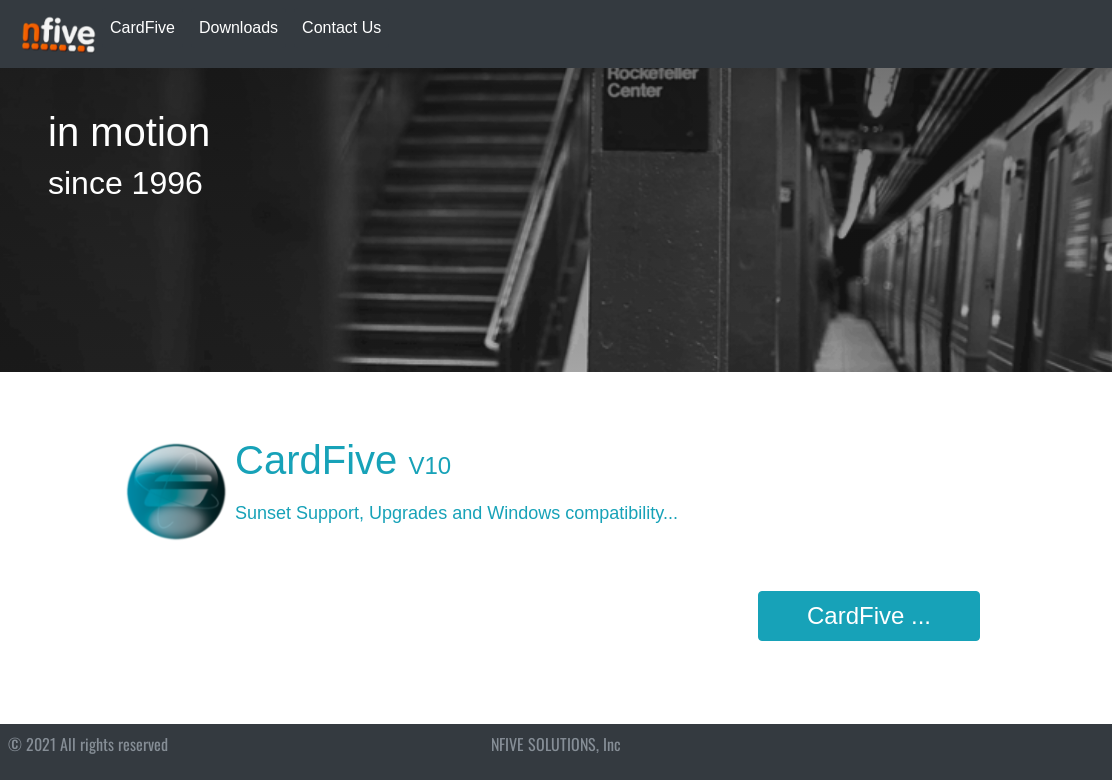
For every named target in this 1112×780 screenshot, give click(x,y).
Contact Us (341, 27)
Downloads (238, 27)
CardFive (142, 27)
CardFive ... (869, 615)
